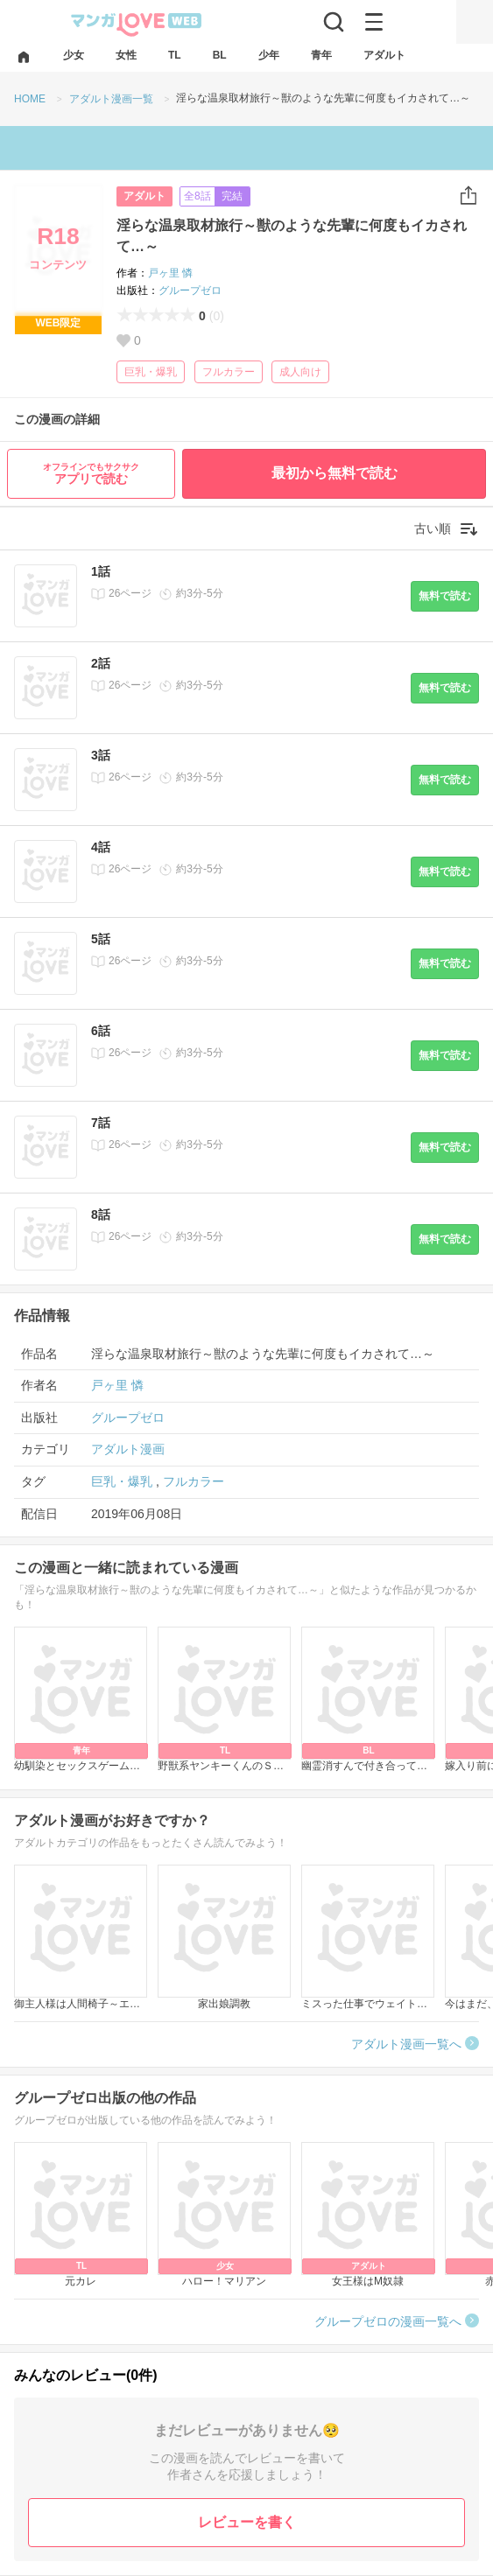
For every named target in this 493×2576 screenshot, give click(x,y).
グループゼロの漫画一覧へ (387, 2321)
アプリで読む (91, 474)
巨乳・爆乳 (150, 372)
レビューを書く (247, 2522)
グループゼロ (190, 290)
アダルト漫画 (128, 1449)
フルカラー (228, 372)
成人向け (300, 372)
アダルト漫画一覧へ (406, 2044)
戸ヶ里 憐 (170, 273)
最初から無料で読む (334, 473)
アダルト (144, 196)
